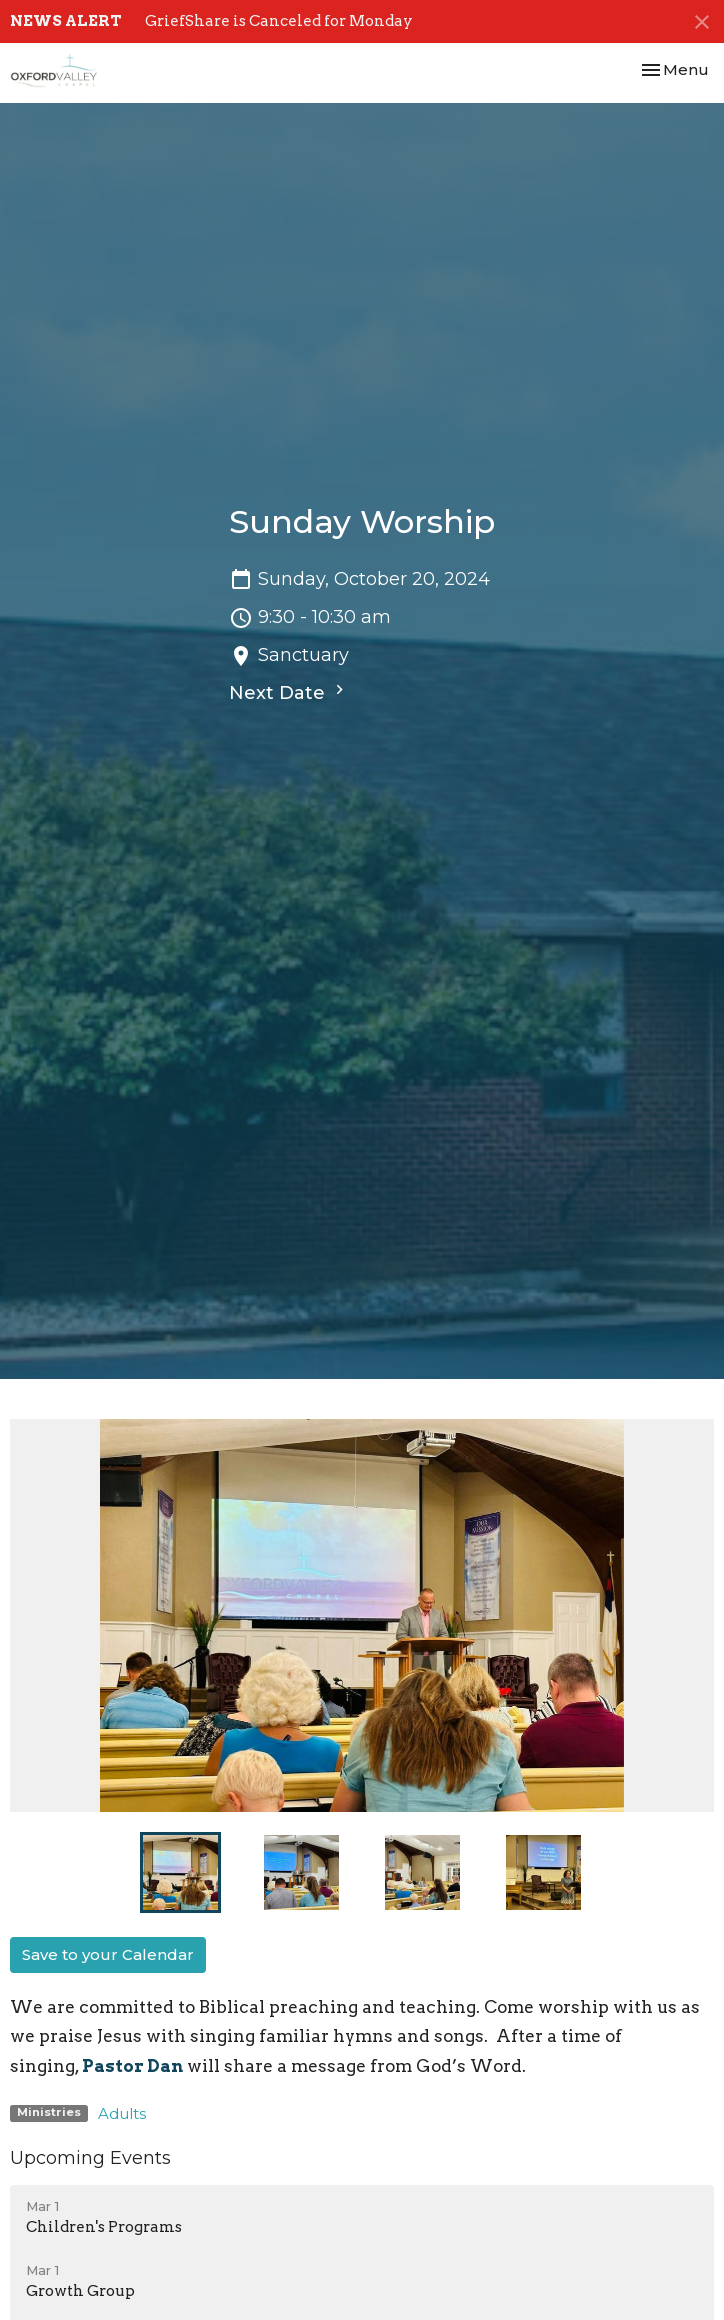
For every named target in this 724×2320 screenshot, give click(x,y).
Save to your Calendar (108, 1954)
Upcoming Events (90, 2158)
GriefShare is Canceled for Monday (279, 21)
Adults (122, 2113)
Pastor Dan (132, 2066)
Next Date (289, 692)
